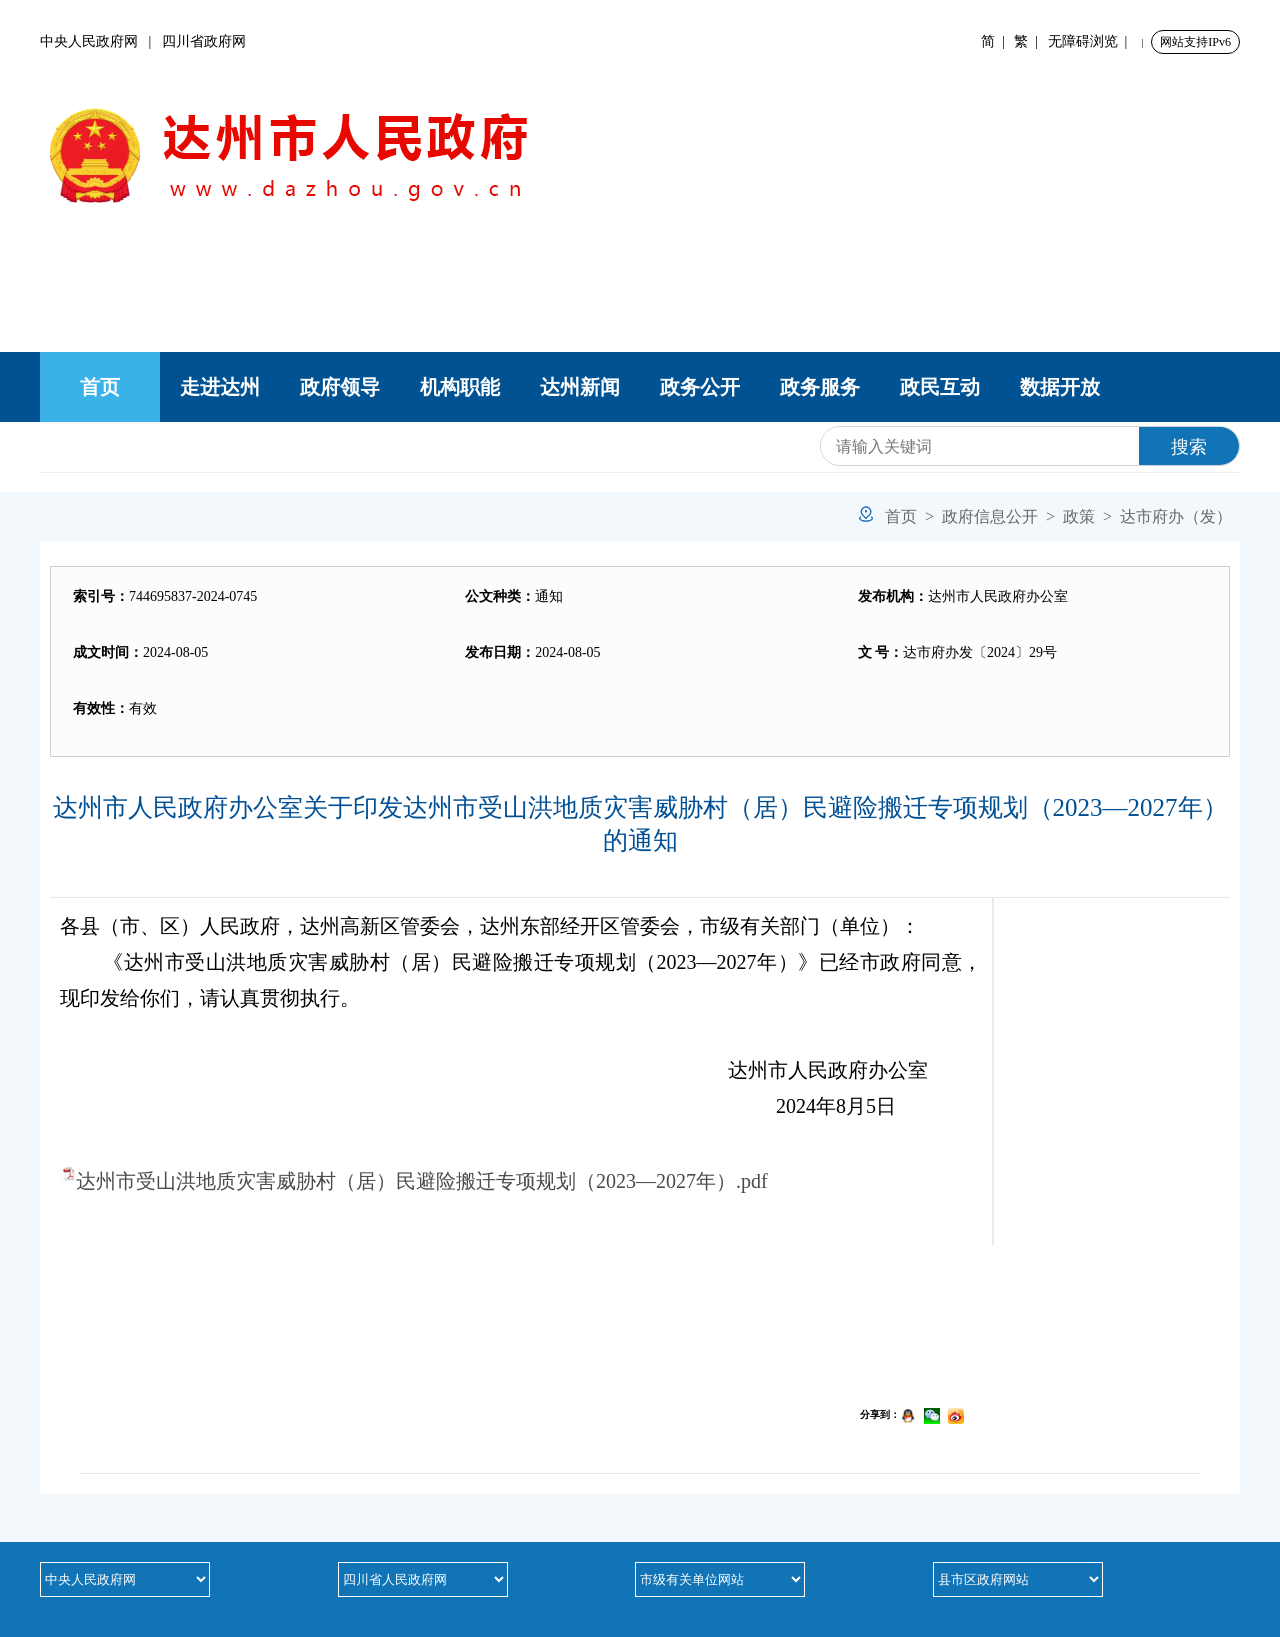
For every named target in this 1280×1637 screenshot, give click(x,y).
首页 (100, 387)
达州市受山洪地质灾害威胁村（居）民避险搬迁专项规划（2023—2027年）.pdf (422, 1181)
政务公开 (700, 387)
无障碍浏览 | (1091, 41)
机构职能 (460, 387)
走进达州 (220, 387)
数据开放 (1060, 387)
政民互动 (940, 387)
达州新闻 (580, 387)
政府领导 (340, 387)
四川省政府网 (204, 41)
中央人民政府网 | (101, 41)
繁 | (1029, 41)
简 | (996, 41)
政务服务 (820, 387)
